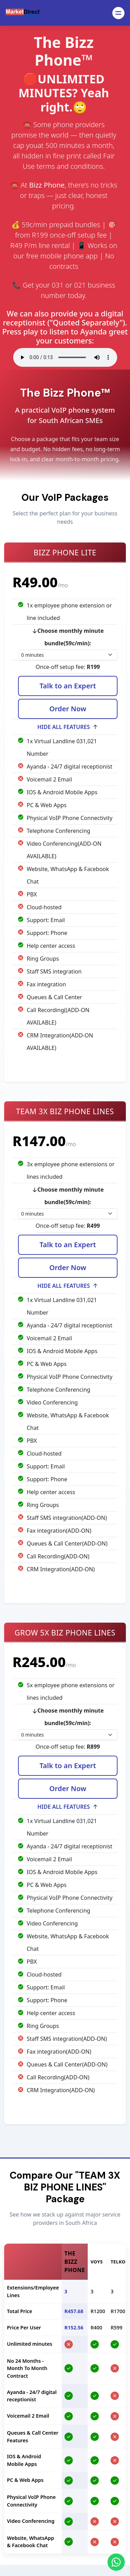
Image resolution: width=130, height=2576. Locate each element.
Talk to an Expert (68, 686)
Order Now (67, 709)
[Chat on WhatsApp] (116, 2562)
